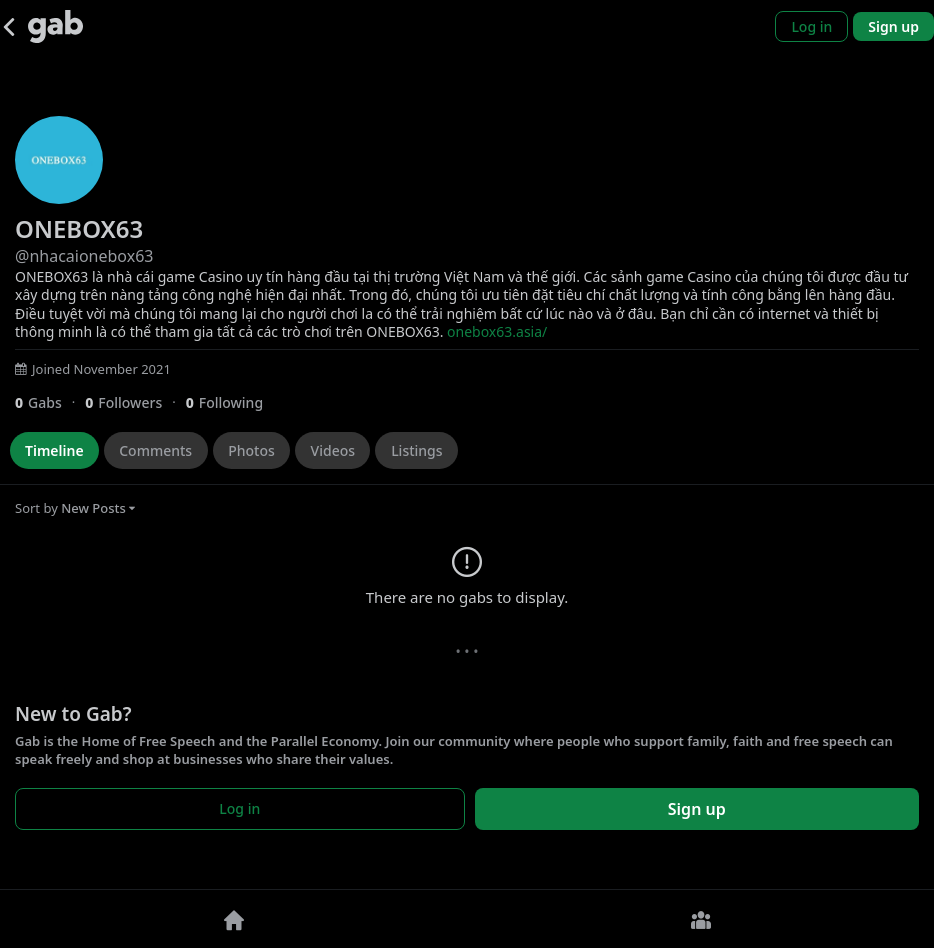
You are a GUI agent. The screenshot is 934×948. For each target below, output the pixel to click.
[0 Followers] (135, 402)
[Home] (233, 919)
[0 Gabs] (50, 402)
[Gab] (55, 26)
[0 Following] (232, 402)
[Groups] (700, 919)
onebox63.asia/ (497, 331)
